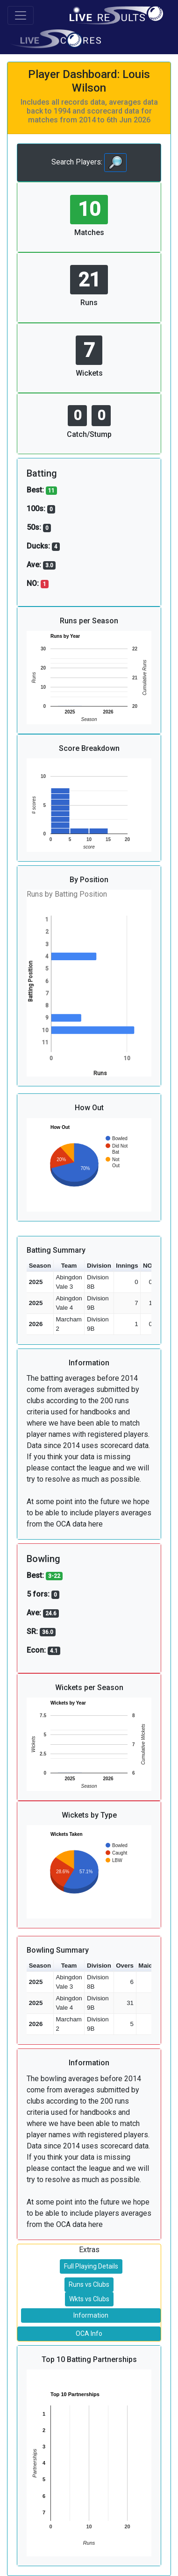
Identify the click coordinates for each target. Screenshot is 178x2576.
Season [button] (40, 1265)
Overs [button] (125, 1965)
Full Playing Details (91, 2266)
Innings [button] (127, 1265)
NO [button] (147, 1265)
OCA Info (89, 2333)
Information (90, 2315)
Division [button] (99, 1265)
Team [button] (69, 1265)
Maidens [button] (150, 1965)
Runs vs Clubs (89, 2284)
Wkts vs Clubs (89, 2299)
